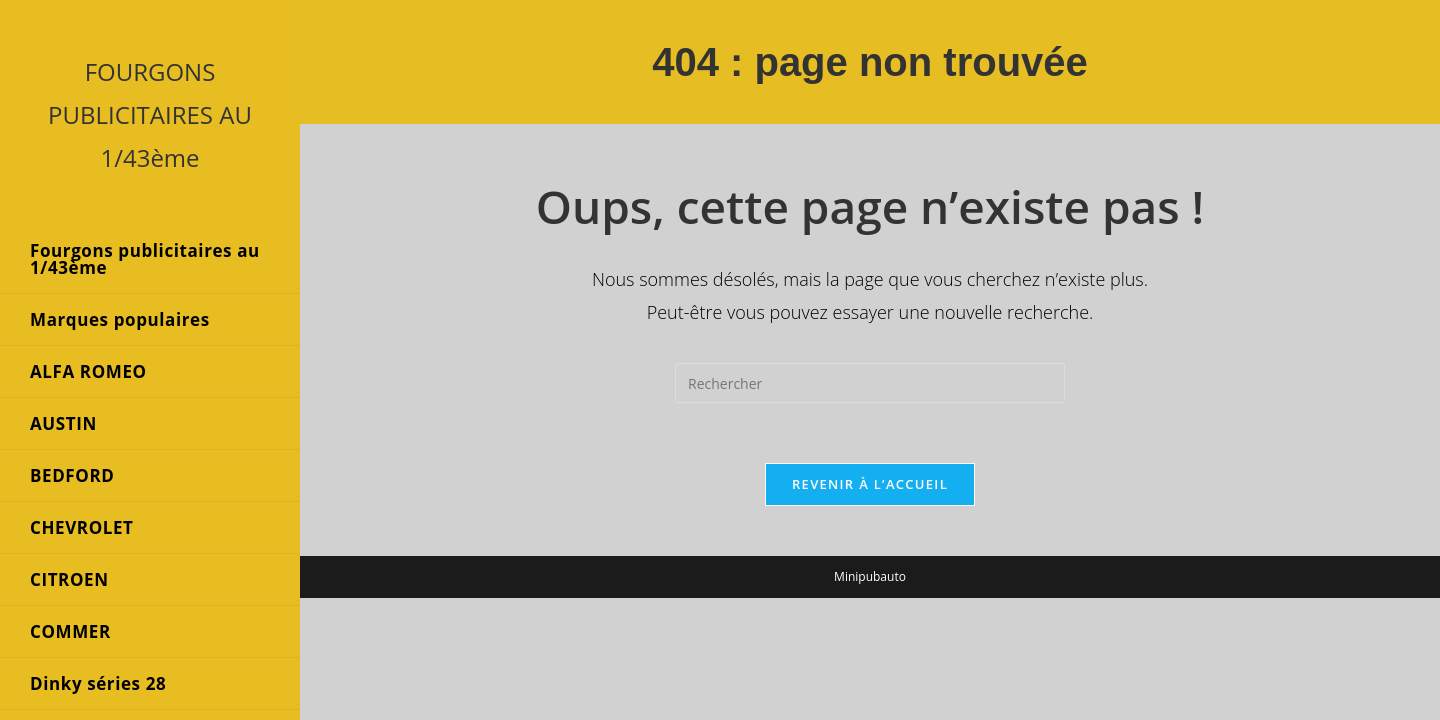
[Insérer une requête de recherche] (870, 383)
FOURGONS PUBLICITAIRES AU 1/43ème (150, 114)
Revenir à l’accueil (870, 484)
